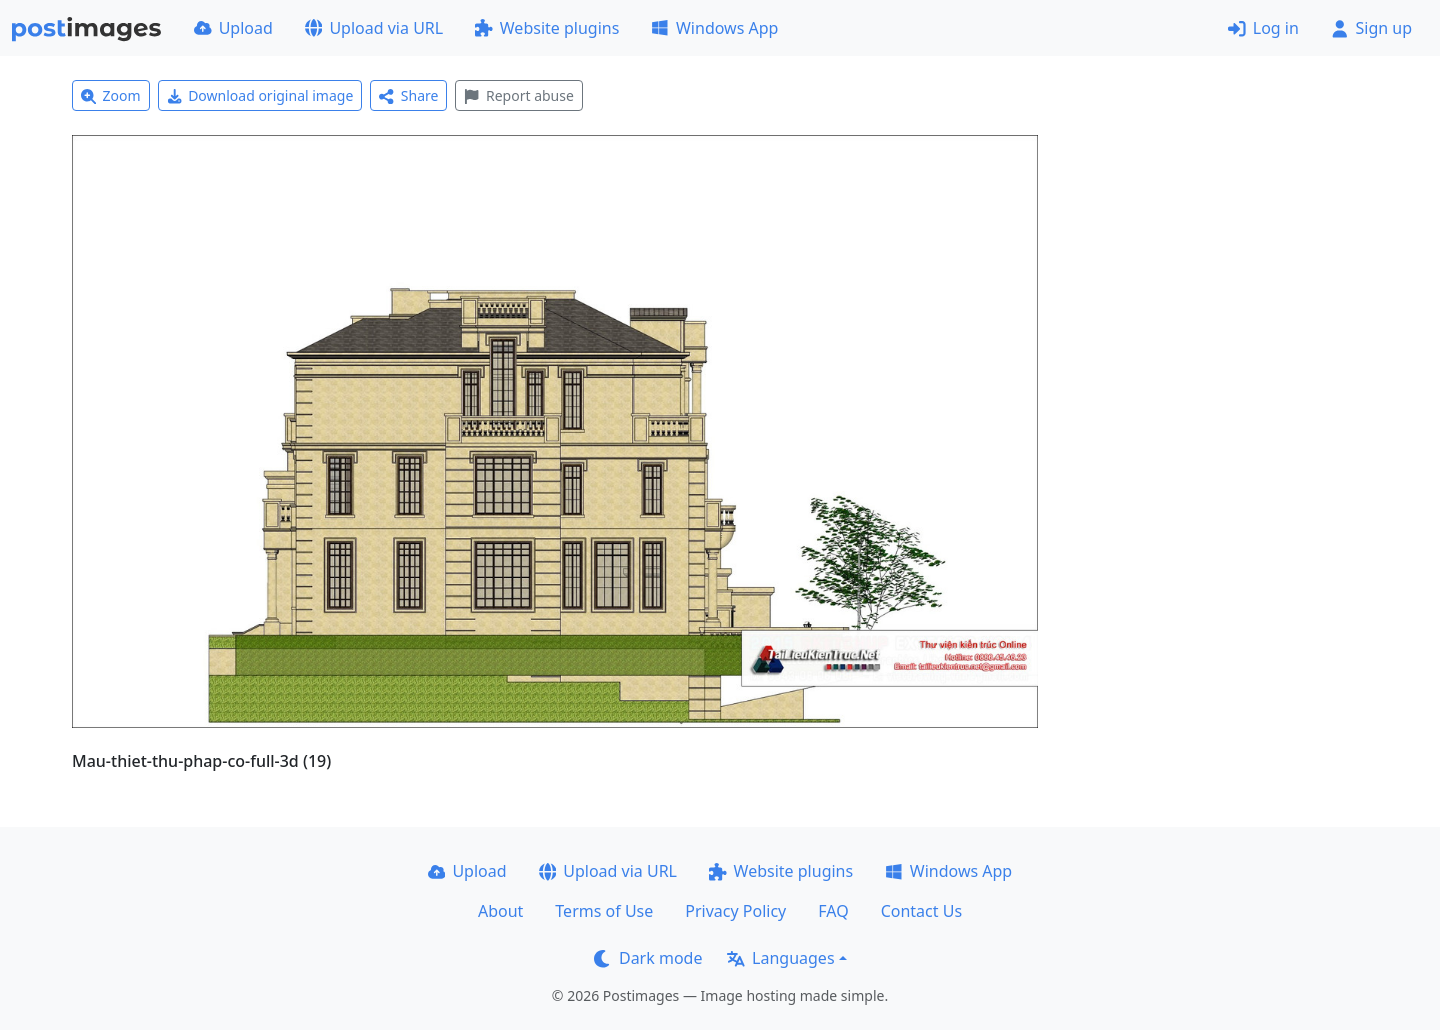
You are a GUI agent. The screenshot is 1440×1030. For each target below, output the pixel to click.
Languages (780, 958)
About (500, 911)
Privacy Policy (735, 911)
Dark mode (648, 958)
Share (408, 95)
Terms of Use (604, 911)
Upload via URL (374, 28)
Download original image (260, 95)
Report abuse (518, 95)
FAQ (833, 911)
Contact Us (921, 911)
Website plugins (547, 28)
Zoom (111, 95)
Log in (1263, 28)
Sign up (1371, 28)
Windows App (714, 28)
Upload (233, 28)
